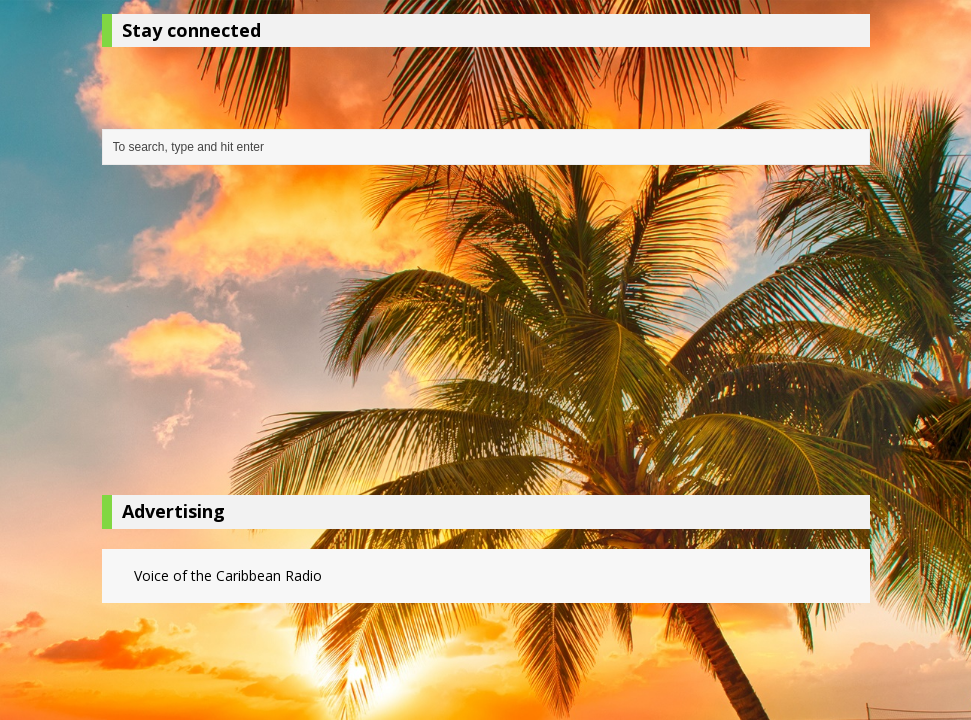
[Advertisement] (486, 335)
